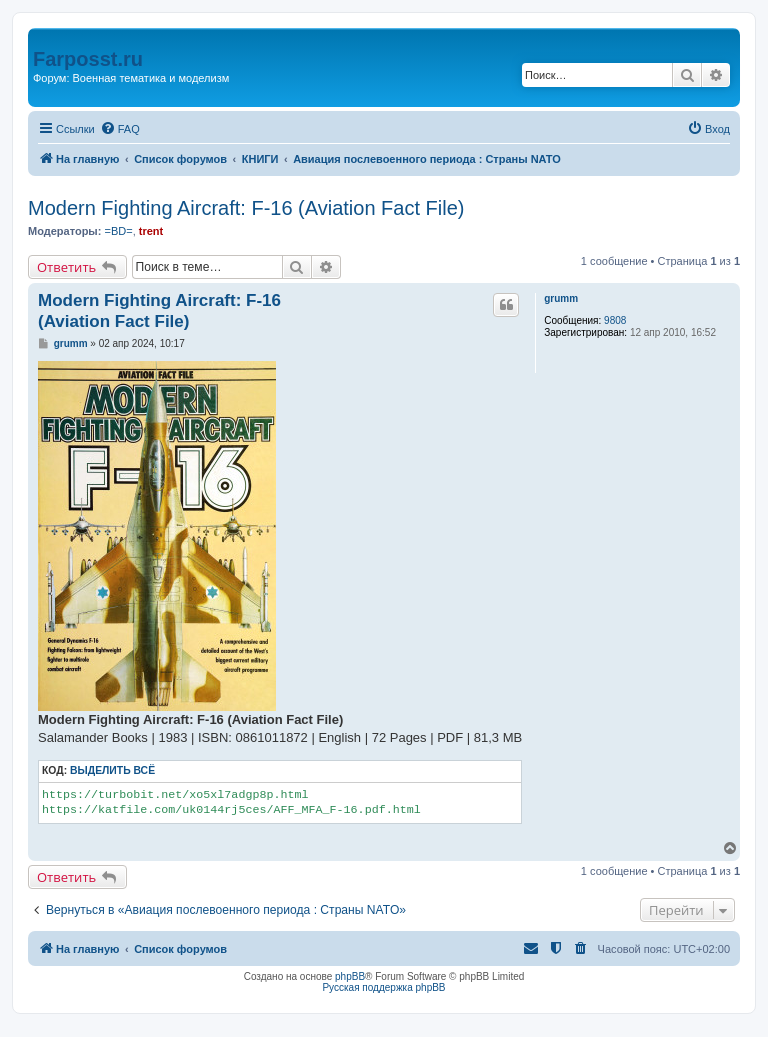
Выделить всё (112, 770)
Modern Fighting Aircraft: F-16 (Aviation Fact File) (246, 208)
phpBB (350, 976)
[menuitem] (120, 129)
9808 (615, 320)
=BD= (118, 231)
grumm (561, 298)
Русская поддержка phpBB (383, 987)
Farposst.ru (88, 59)
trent (151, 231)
